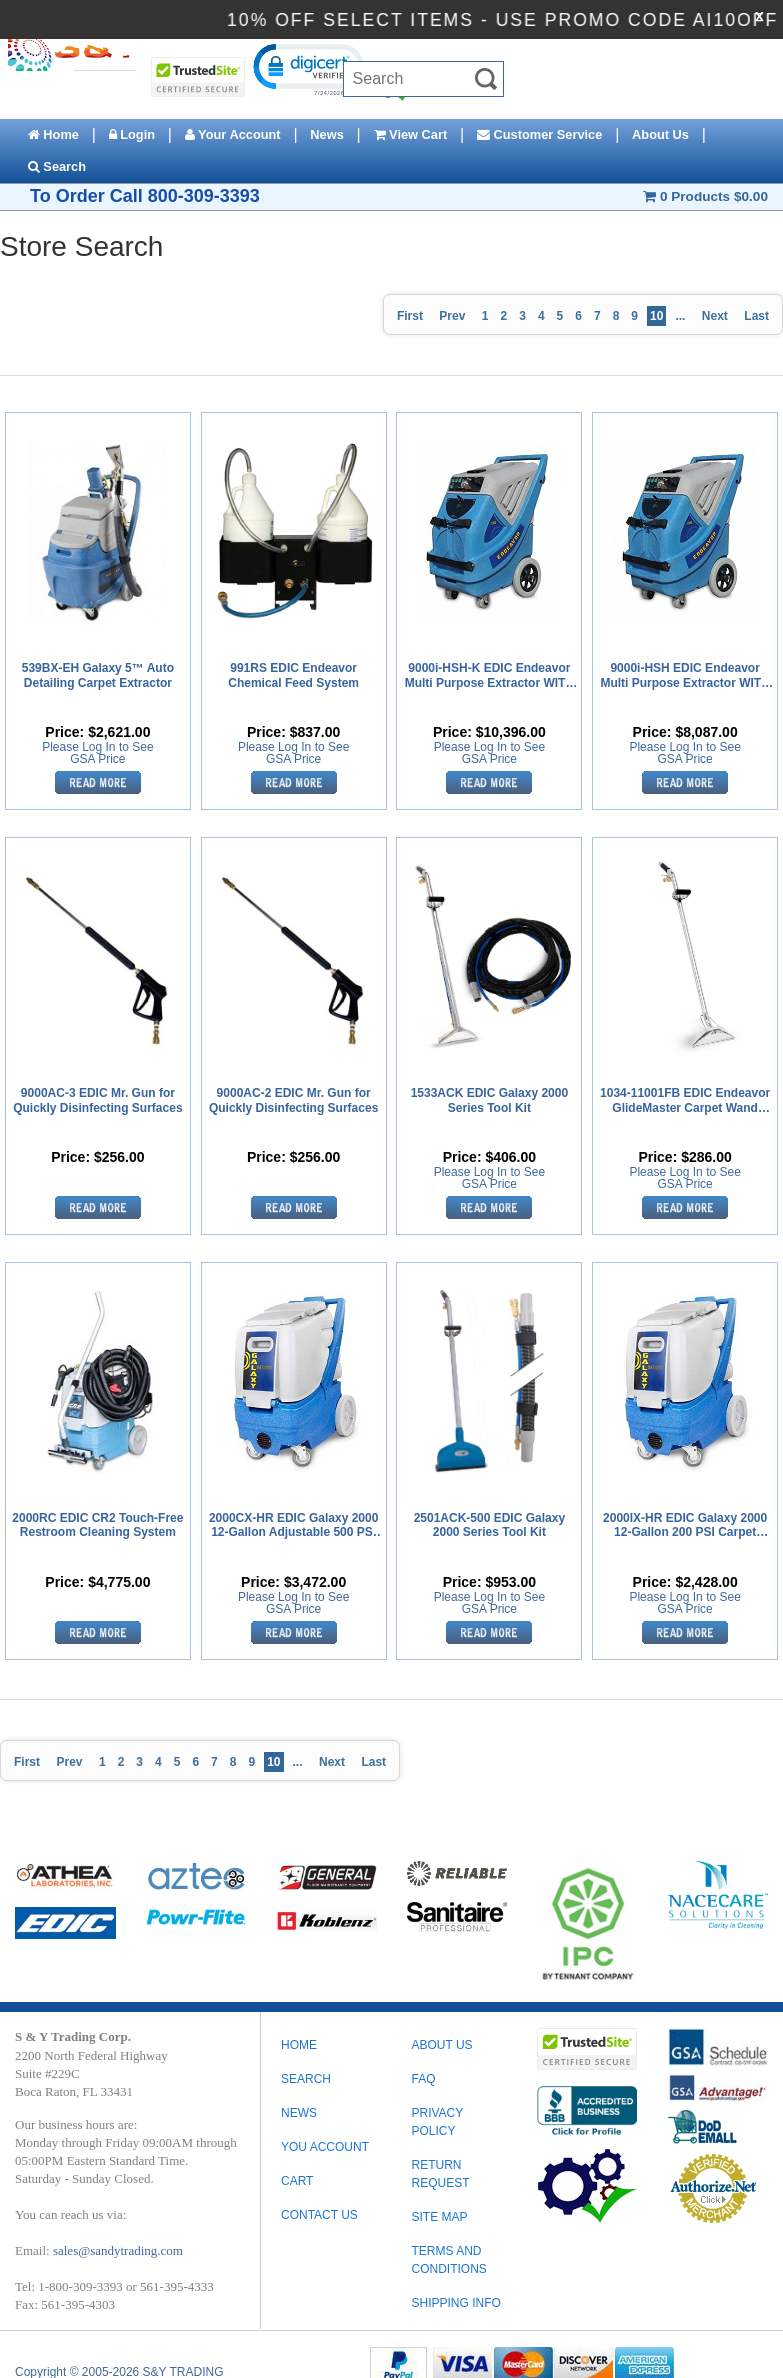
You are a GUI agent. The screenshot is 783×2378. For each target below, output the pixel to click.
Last (756, 316)
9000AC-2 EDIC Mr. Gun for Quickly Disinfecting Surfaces (293, 1100)
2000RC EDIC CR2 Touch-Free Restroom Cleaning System (97, 1525)
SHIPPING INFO (455, 2303)
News (326, 134)
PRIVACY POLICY (437, 2122)
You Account (325, 2147)
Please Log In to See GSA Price (97, 753)
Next (715, 316)
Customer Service (539, 134)
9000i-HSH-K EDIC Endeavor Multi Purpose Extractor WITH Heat (489, 676)
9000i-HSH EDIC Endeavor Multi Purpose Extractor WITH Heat (684, 676)
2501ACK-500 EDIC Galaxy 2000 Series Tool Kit (489, 1525)
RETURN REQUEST (440, 2174)
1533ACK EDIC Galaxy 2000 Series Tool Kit (489, 1100)
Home (53, 134)
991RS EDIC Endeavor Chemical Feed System (293, 675)
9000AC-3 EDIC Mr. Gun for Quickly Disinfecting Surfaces (97, 1100)
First (410, 316)
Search (57, 166)
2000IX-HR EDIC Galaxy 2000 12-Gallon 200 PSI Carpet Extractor (685, 1526)
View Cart (411, 134)
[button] (307, 68)
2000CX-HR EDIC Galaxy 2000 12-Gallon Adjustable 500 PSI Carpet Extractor (293, 1526)
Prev (452, 316)
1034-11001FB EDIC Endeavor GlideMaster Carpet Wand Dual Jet (685, 1101)
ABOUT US (441, 2045)
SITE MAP (439, 2217)
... (680, 316)
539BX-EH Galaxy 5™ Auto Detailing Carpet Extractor (98, 675)
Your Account (233, 134)
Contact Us (319, 2215)
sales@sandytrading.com (118, 2250)
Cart (297, 2181)
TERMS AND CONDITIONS (448, 2260)
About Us (660, 134)
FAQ (423, 2079)
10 (656, 316)
